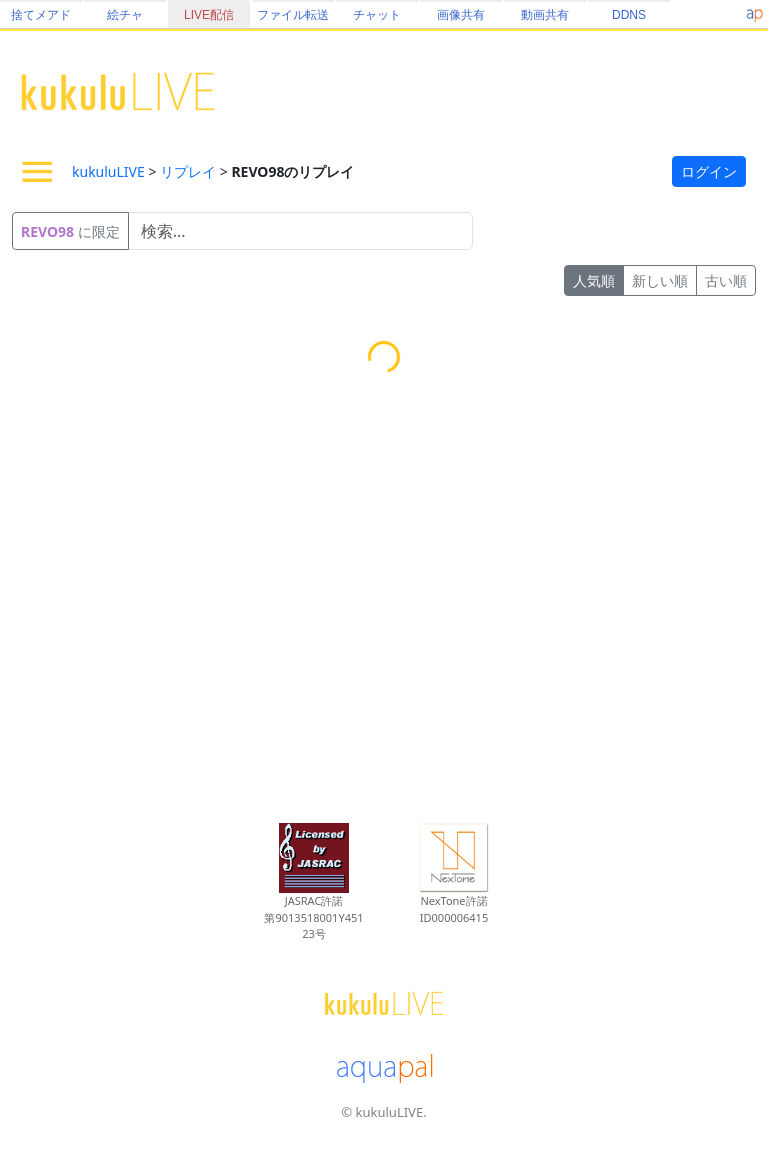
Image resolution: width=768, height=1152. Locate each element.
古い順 (726, 280)
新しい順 (660, 280)
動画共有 (545, 15)
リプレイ (188, 171)
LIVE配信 (209, 15)
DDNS (629, 15)
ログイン (709, 171)
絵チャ (125, 15)
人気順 (594, 280)
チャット (377, 15)
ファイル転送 (293, 15)
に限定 (70, 231)
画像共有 (461, 15)
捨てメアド (41, 15)
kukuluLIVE (108, 171)
